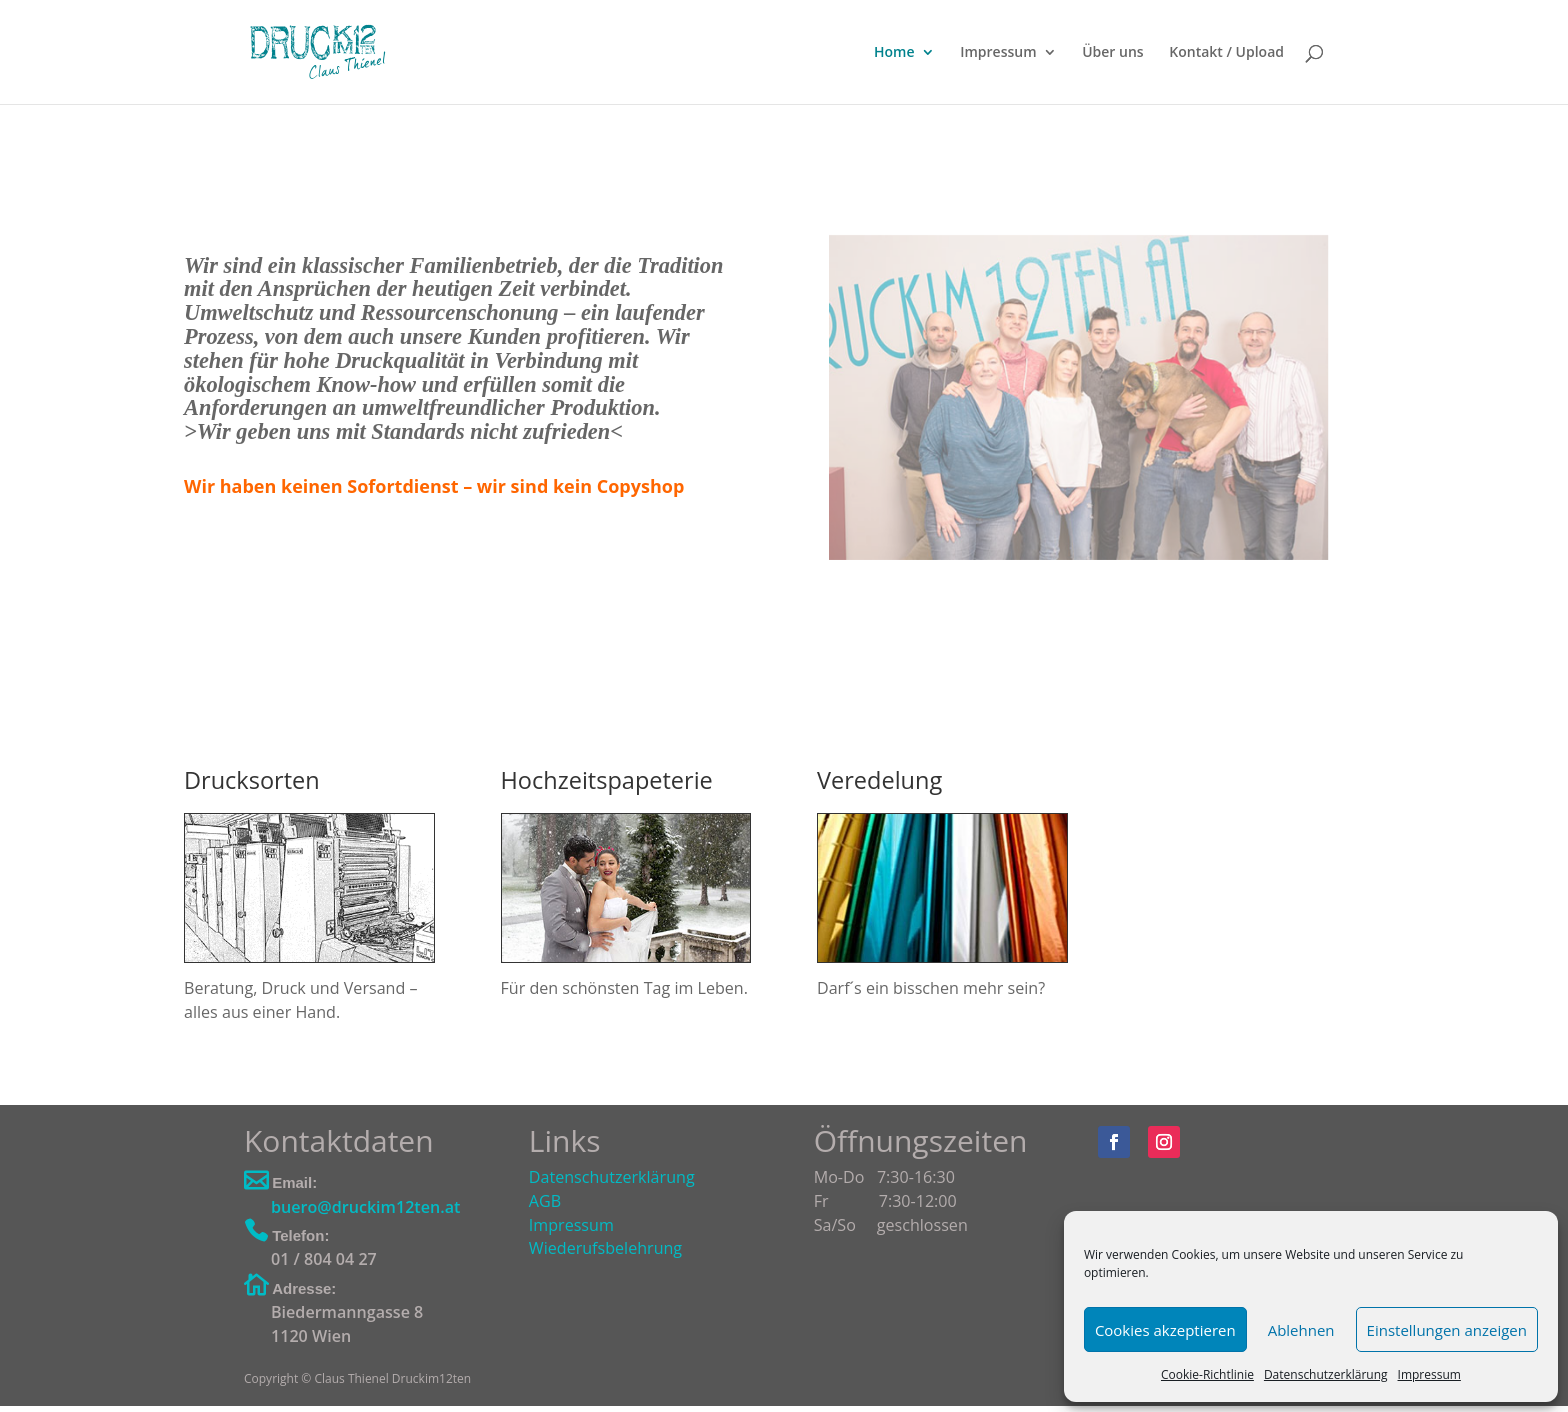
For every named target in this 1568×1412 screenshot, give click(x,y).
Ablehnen (1301, 1330)
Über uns (1112, 53)
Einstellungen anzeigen (1447, 1330)
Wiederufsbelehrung (605, 1248)
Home (894, 53)
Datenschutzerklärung (1326, 1374)
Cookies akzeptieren (1165, 1330)
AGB (545, 1201)
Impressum (1429, 1374)
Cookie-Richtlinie (1207, 1374)
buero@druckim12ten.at (365, 1207)
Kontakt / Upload (1226, 53)
